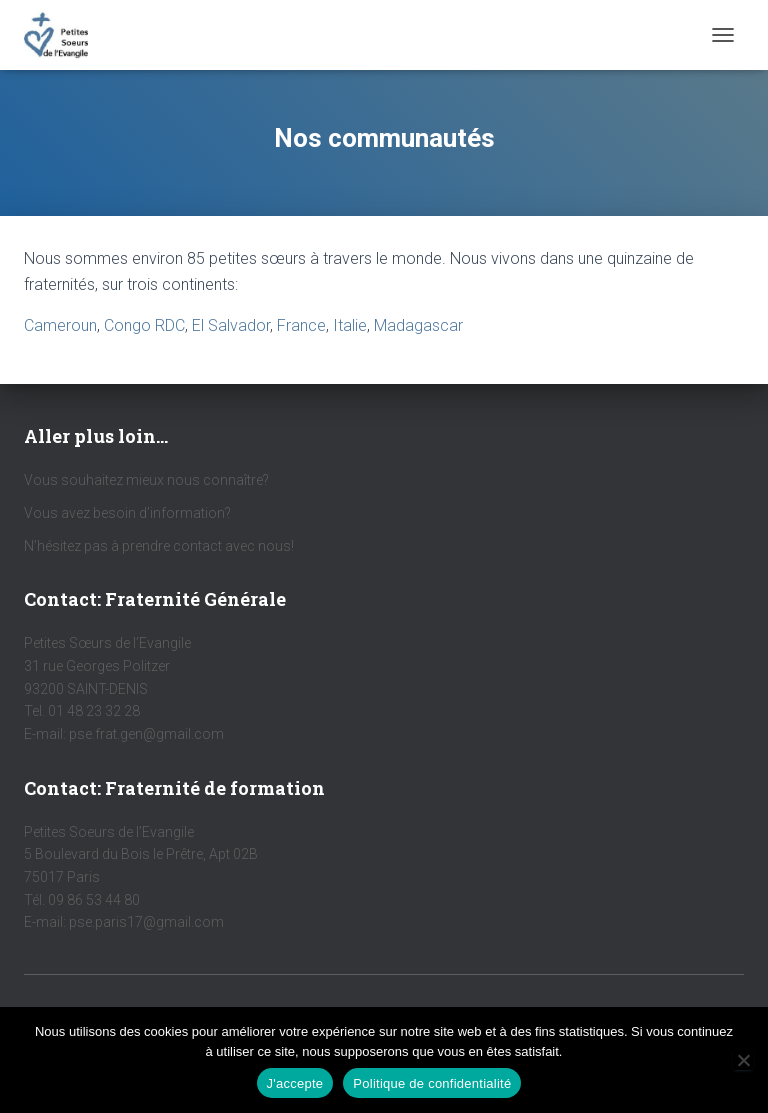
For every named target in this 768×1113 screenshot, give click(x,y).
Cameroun (60, 325)
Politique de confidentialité (432, 1083)
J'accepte (295, 1083)
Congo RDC (144, 325)
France (301, 325)
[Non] (743, 1060)
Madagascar (418, 325)
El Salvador (231, 325)
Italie (350, 325)
